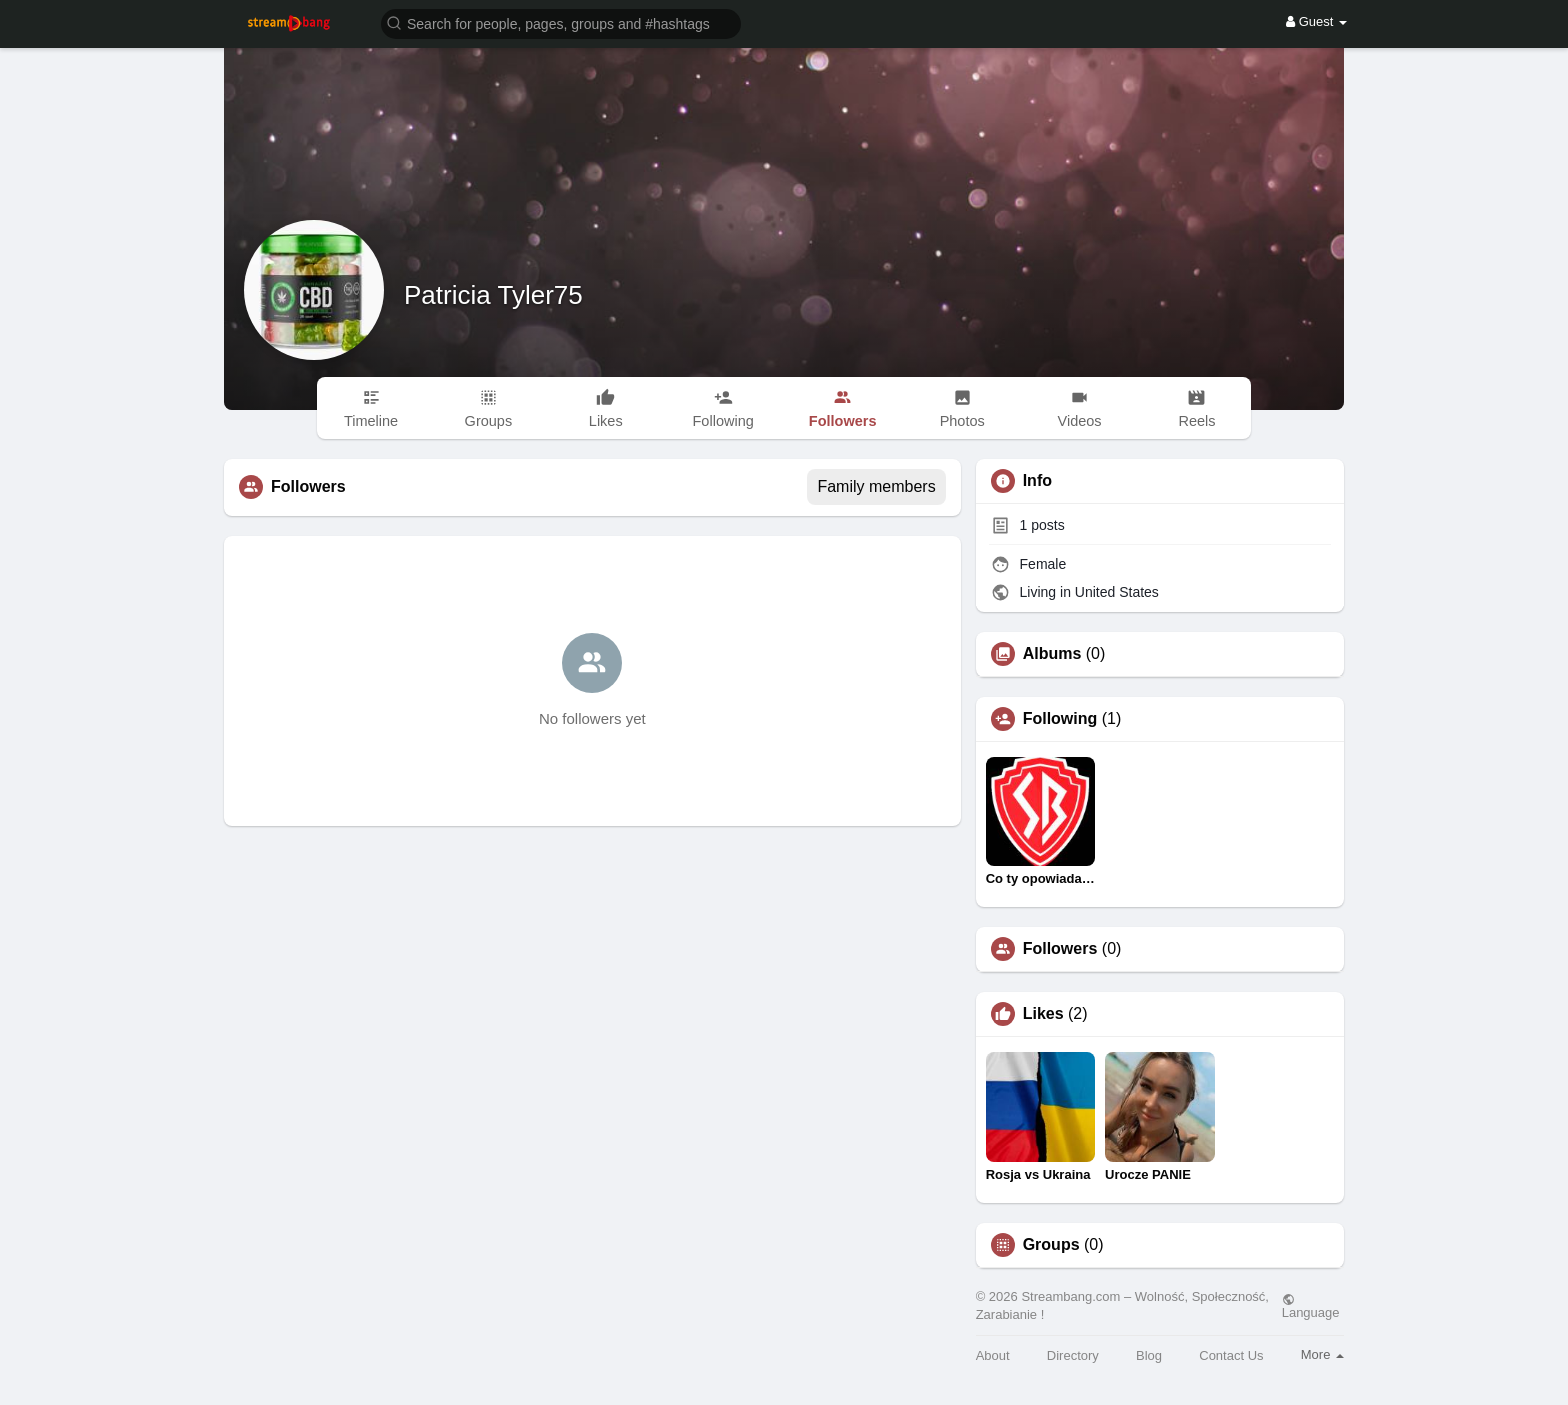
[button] (561, 22)
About (993, 1355)
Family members (876, 486)
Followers (1060, 949)
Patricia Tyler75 (493, 295)
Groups (1051, 1245)
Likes (1043, 1014)
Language (1311, 1306)
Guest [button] (1316, 21)
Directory (1073, 1355)
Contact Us (1231, 1355)
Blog (1149, 1355)
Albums (1052, 654)
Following (1060, 719)
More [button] (1322, 1354)
